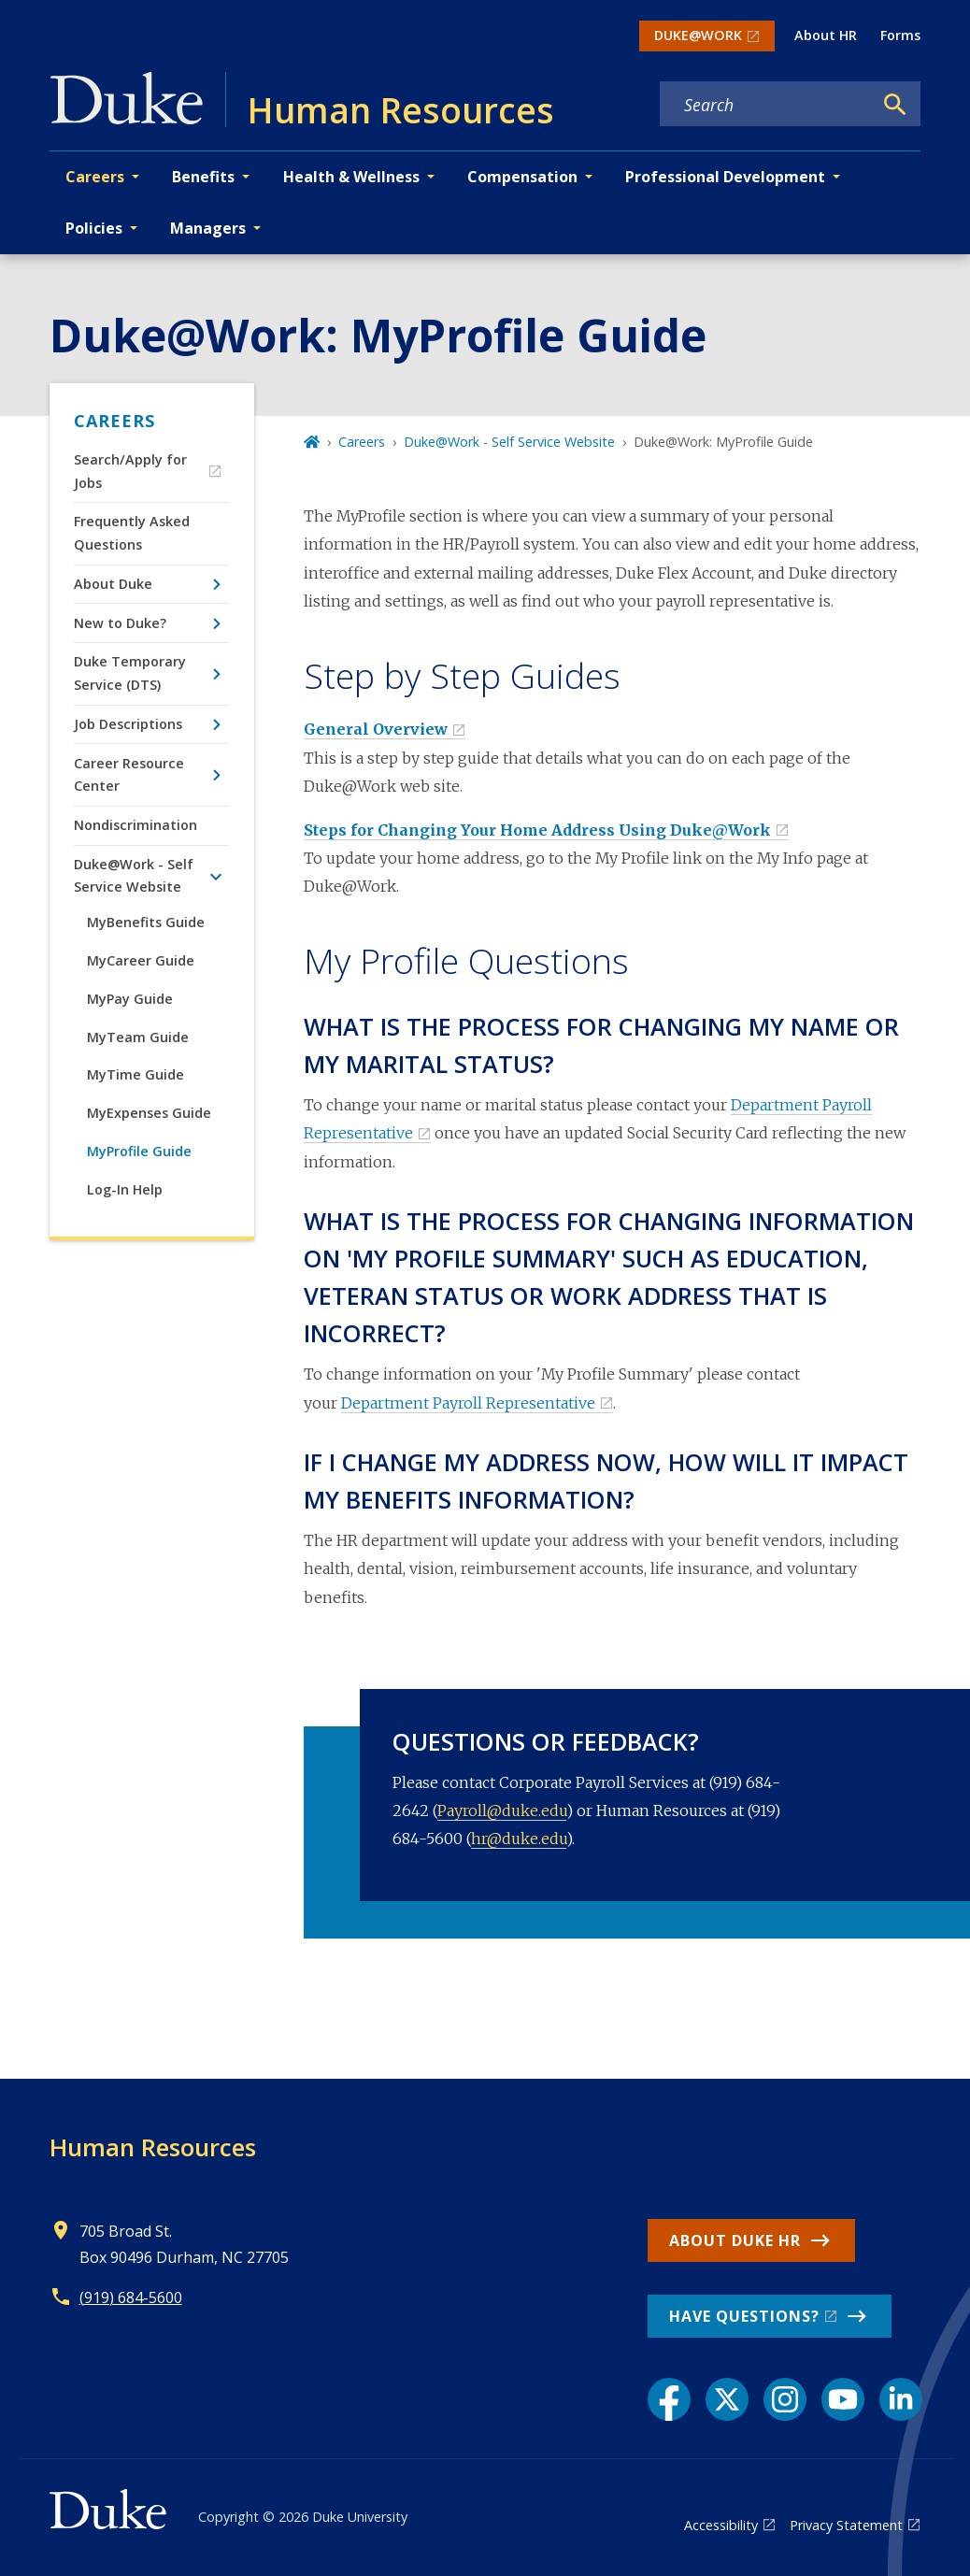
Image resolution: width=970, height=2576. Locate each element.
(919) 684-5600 (130, 2297)
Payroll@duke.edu (501, 1810)
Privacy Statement (846, 2525)
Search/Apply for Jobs (130, 471)
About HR (825, 35)
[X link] (727, 2399)
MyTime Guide (135, 1074)
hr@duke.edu (518, 1838)
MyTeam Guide (138, 1037)
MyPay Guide (130, 999)
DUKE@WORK (698, 35)
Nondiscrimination (135, 825)
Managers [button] (208, 228)
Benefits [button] (203, 176)
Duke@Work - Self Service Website (133, 875)
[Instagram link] (784, 2399)
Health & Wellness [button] (351, 176)
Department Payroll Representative (468, 1403)
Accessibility (721, 2525)
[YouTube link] (842, 2399)
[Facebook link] (669, 2399)
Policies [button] (93, 228)
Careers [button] (94, 176)
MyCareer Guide (140, 960)
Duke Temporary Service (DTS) (130, 672)
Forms (900, 35)
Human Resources (153, 2147)
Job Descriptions (128, 724)
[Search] (895, 104)
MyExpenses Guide (149, 1113)
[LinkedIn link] (900, 2399)
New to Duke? (120, 623)
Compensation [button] (522, 176)
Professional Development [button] (725, 176)
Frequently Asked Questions (132, 532)
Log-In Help (125, 1189)
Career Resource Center (129, 774)
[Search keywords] (766, 104)
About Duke (113, 584)
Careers (114, 420)
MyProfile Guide (139, 1151)
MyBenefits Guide (146, 922)
